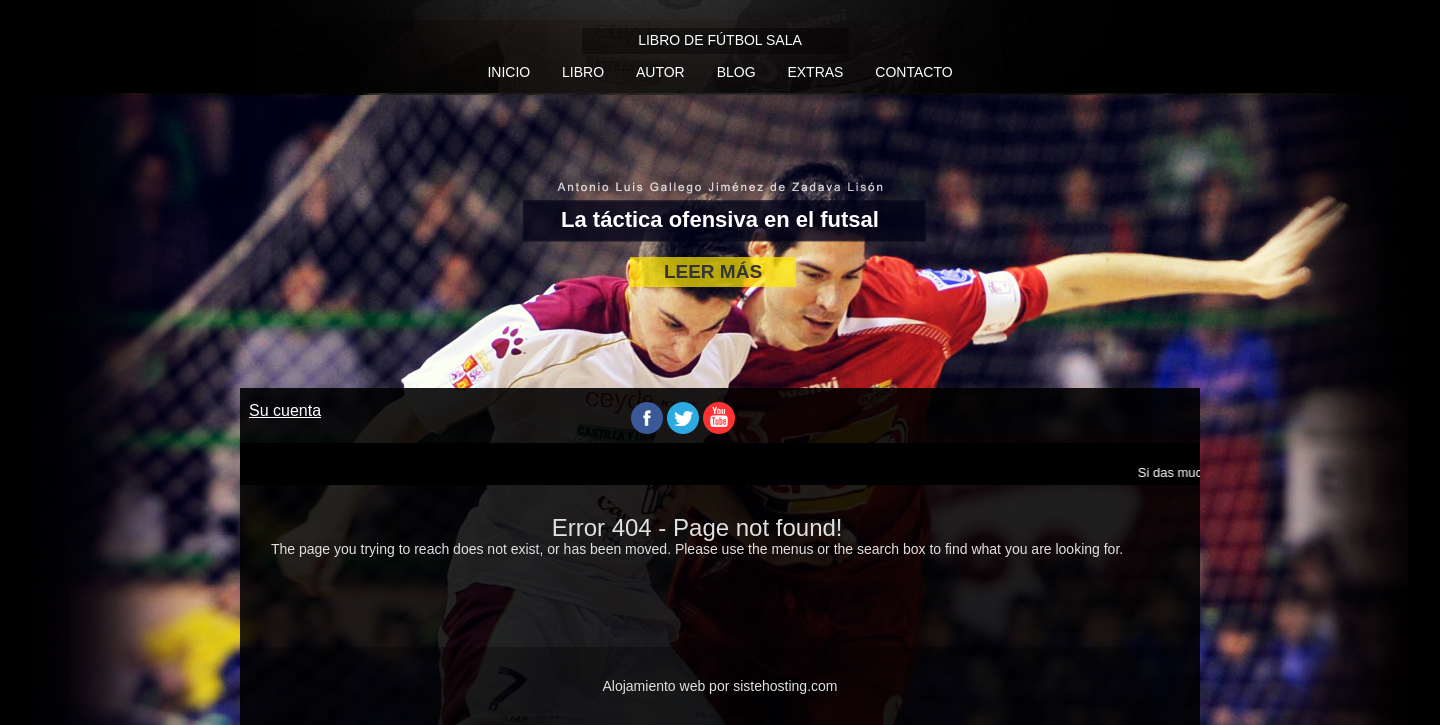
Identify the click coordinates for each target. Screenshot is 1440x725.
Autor (660, 72)
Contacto (913, 72)
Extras (815, 72)
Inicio (508, 72)
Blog (736, 72)
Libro (583, 72)
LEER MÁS (713, 271)
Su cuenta (285, 410)
